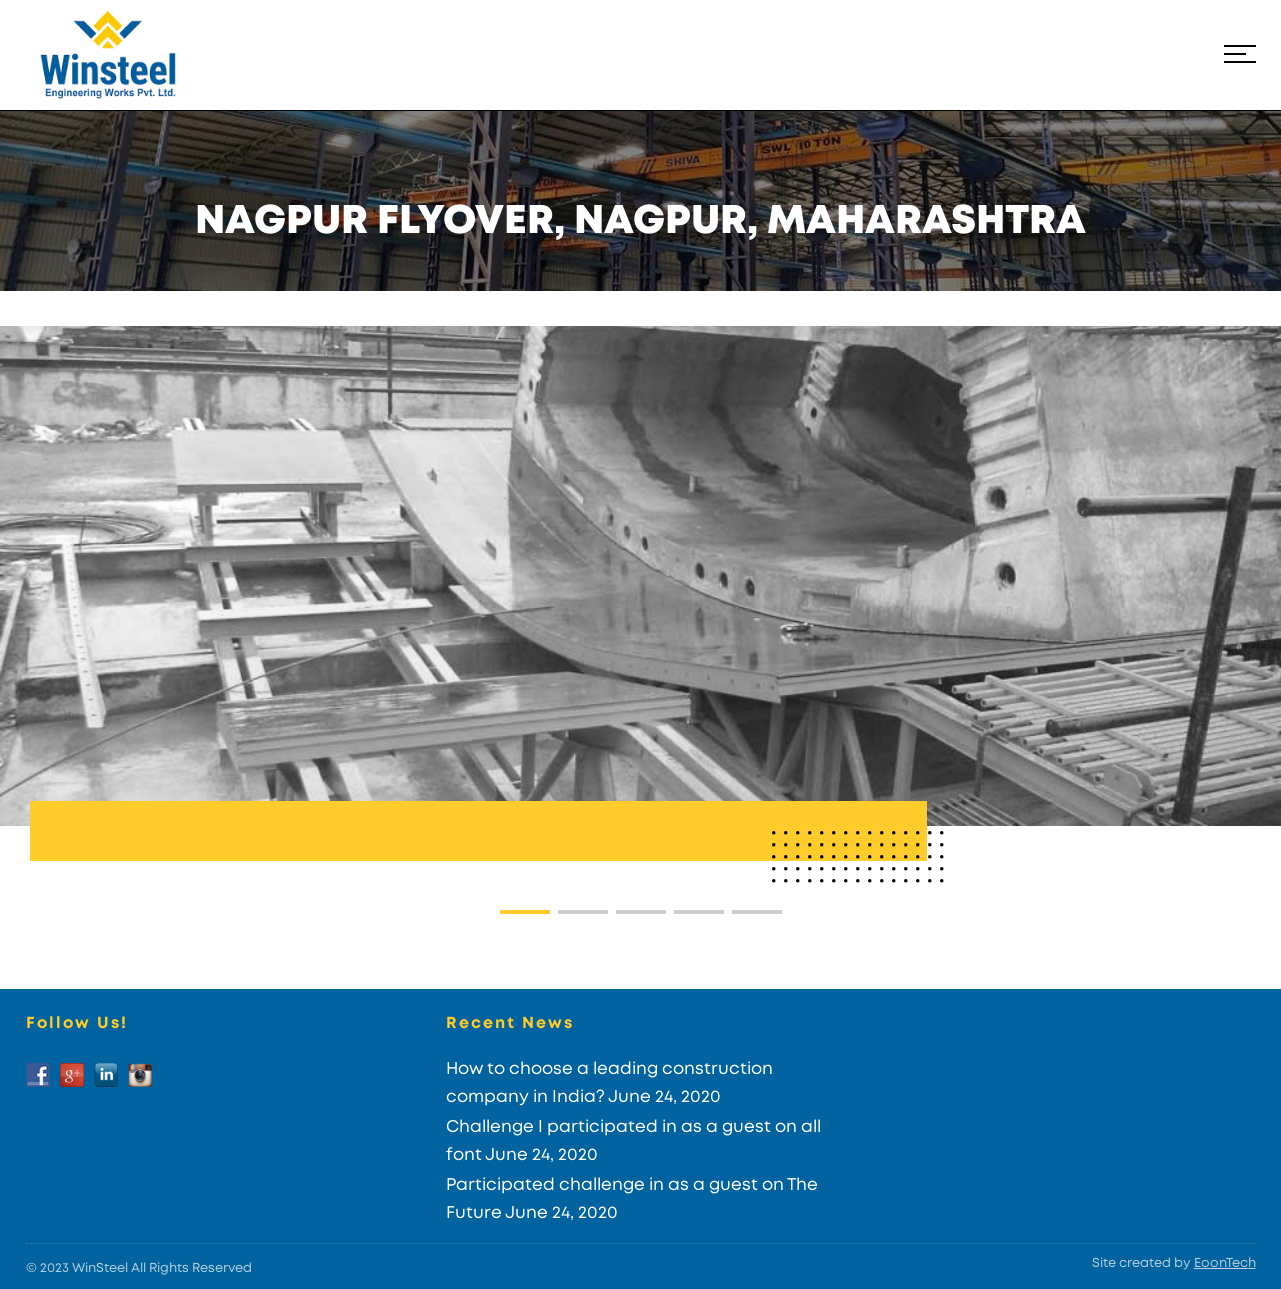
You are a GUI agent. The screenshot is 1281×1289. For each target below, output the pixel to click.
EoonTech (1225, 1263)
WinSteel (100, 1268)
